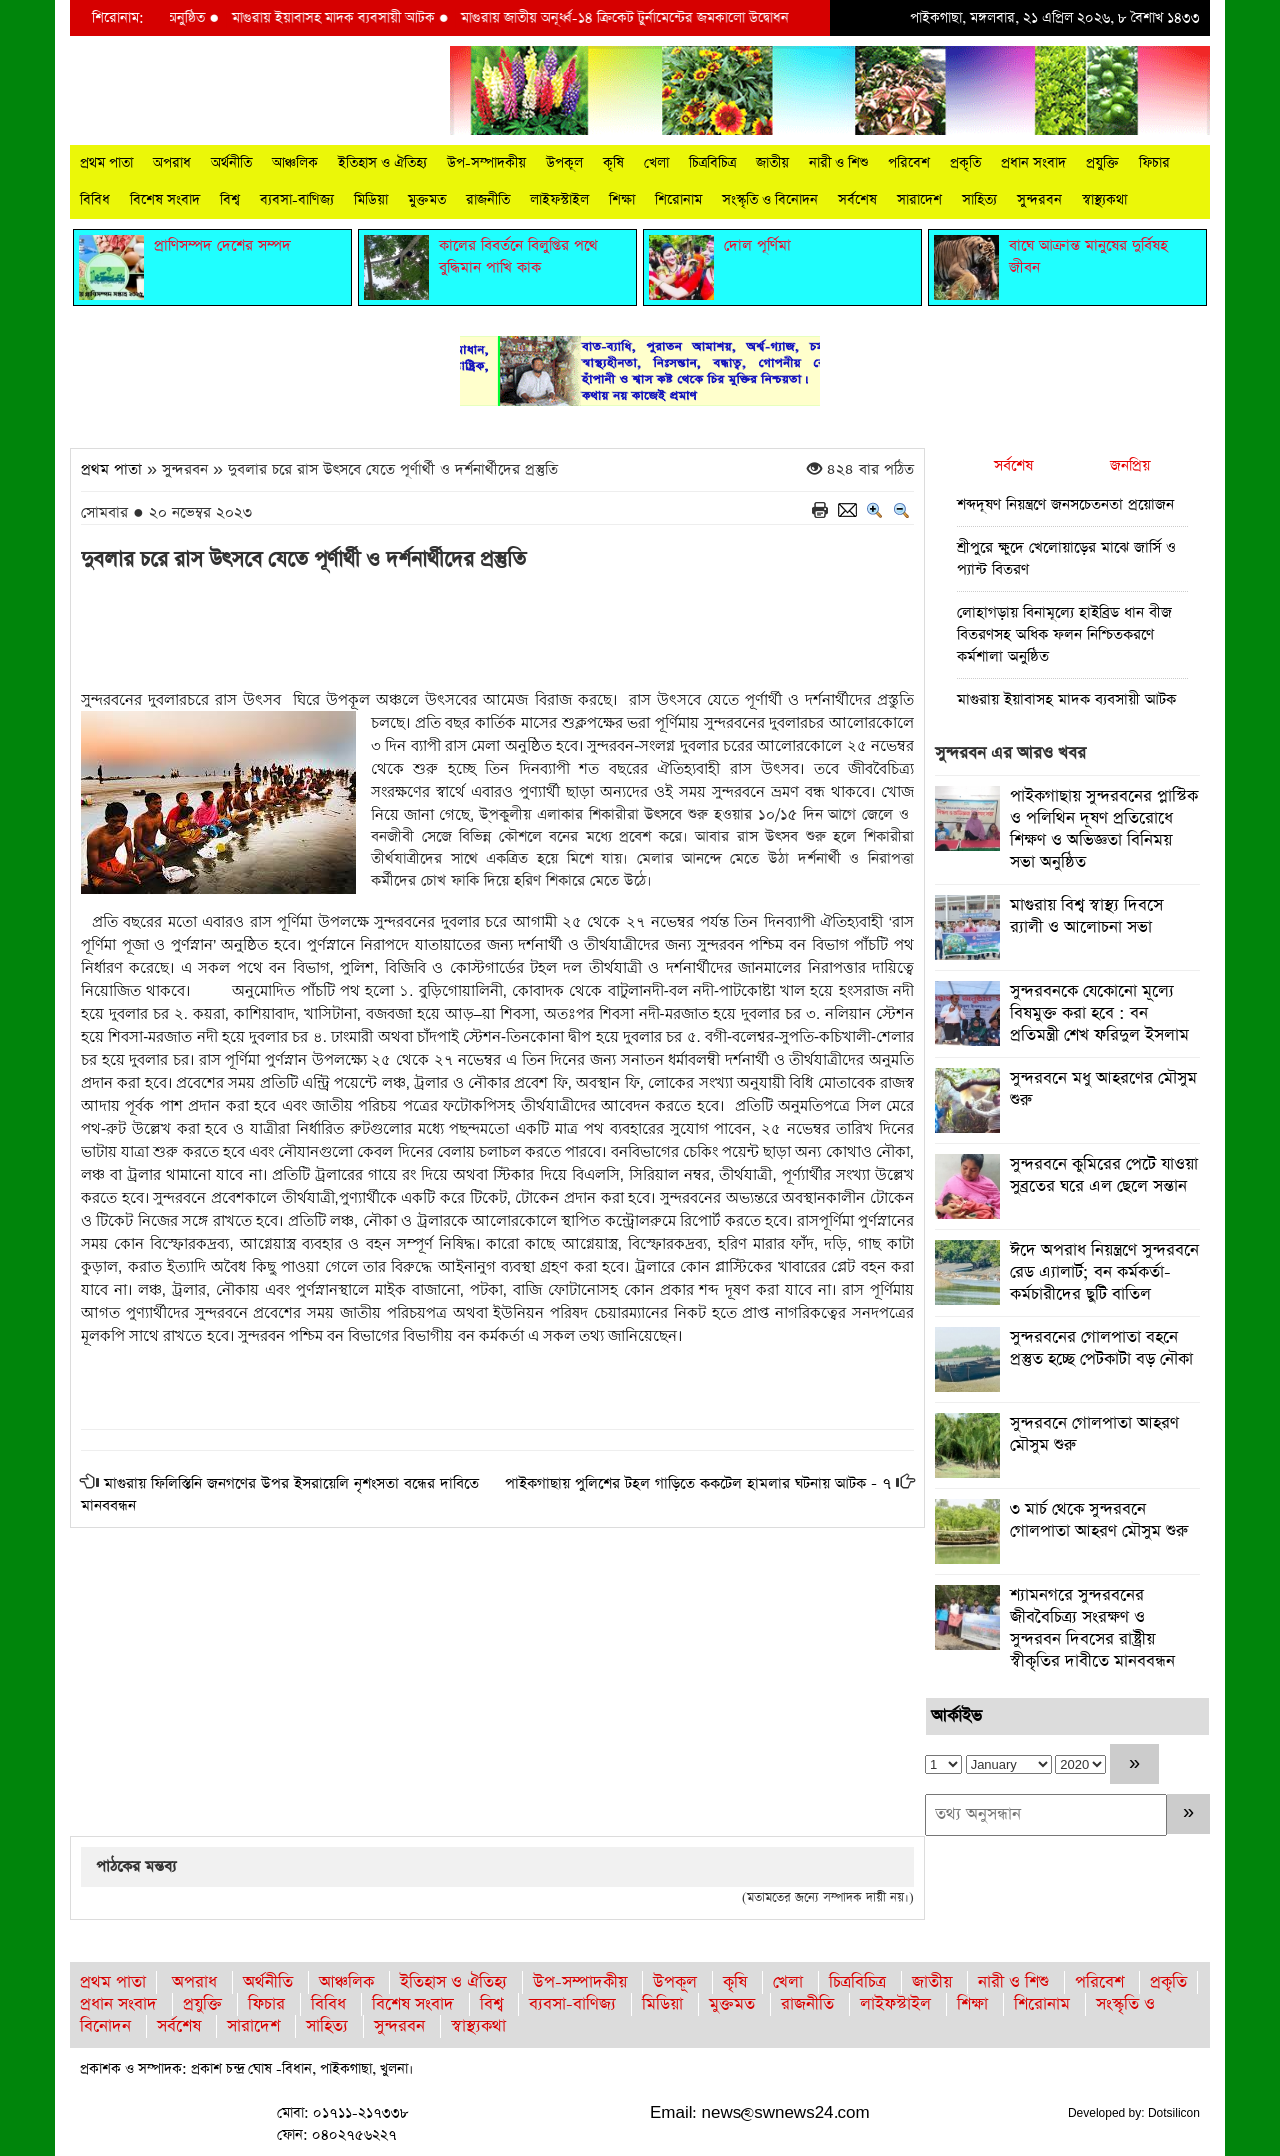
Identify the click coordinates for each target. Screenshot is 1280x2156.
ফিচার (1154, 163)
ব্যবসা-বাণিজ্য (297, 200)
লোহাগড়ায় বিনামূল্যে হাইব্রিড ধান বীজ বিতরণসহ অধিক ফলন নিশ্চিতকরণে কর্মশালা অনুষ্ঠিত (1064, 634)
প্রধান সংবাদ (1033, 163)
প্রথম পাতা (106, 163)
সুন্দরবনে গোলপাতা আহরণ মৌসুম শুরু (1094, 1434)
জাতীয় (772, 163)
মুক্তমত (427, 200)
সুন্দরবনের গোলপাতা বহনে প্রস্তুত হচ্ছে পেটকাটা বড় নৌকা (1101, 1348)
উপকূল (564, 163)
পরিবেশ (909, 163)
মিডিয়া (371, 200)
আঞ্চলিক (295, 163)
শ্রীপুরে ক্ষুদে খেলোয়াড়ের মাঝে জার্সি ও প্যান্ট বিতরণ (1066, 558)
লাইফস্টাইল (559, 200)
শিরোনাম (678, 200)
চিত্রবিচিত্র (712, 163)
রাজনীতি (488, 200)
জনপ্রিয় (1130, 465)
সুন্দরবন (1039, 200)
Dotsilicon (1174, 2113)
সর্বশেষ (857, 200)
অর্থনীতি (231, 163)
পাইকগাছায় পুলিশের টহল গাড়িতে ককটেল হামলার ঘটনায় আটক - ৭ (698, 1483)
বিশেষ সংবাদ (165, 200)
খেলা (656, 163)
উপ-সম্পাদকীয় (486, 163)
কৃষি (613, 163)
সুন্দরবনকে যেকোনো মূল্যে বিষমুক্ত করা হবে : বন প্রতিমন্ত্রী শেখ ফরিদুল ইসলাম (1099, 1013)
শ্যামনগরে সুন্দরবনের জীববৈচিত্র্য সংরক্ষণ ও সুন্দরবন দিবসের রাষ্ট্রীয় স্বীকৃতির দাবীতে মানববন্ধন (1092, 1628)
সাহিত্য (979, 200)
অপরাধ (172, 163)
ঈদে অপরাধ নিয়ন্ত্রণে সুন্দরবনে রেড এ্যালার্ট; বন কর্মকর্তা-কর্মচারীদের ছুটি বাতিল (1104, 1272)
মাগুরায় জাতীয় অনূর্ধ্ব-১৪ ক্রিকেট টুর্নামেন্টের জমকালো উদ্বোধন (642, 18)
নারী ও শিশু (838, 163)
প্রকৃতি (965, 163)
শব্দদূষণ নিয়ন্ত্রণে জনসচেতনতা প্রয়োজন (1065, 504)
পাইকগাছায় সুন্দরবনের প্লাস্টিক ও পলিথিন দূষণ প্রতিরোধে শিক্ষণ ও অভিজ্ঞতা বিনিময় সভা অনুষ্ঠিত (1104, 829)
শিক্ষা (622, 200)
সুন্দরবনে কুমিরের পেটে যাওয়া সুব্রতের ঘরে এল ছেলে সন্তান (1104, 1175)
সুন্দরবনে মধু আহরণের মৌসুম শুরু (1103, 1089)
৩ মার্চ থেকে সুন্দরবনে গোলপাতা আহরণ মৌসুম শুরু (1099, 1520)
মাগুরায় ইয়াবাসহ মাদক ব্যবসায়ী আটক (351, 18)
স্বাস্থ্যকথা (1104, 200)
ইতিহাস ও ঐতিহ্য (382, 163)
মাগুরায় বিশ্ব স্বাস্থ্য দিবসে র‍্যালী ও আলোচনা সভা (1086, 916)
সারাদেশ (919, 200)
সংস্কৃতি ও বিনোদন (770, 200)
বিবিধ (95, 200)
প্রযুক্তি (1102, 163)
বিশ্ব (230, 200)
